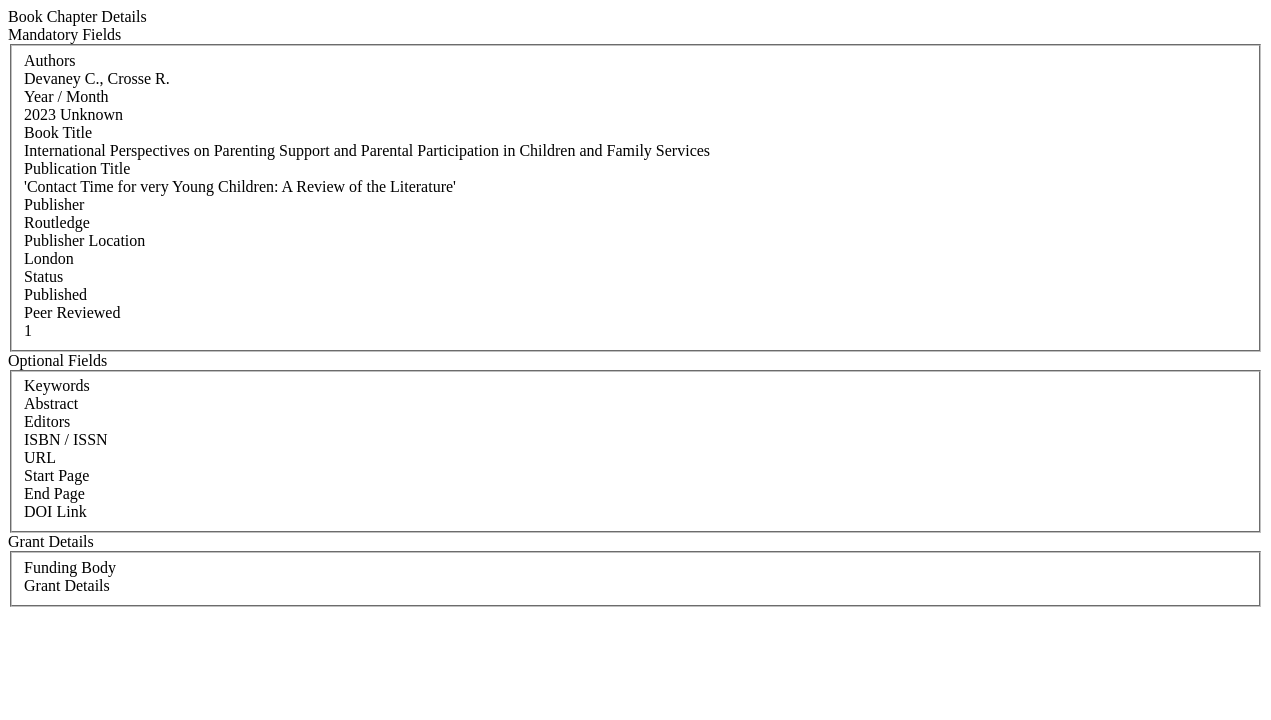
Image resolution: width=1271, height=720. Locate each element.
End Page (54, 493)
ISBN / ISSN (66, 439)
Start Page (56, 475)
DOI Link (55, 511)
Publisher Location (84, 240)
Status (43, 276)
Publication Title (77, 168)
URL (40, 457)
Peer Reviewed (72, 312)
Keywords (57, 385)
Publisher (54, 204)
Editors (47, 421)
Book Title (58, 132)
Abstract (51, 403)
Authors (50, 60)
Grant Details (67, 585)
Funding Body (70, 567)
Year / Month (66, 96)
